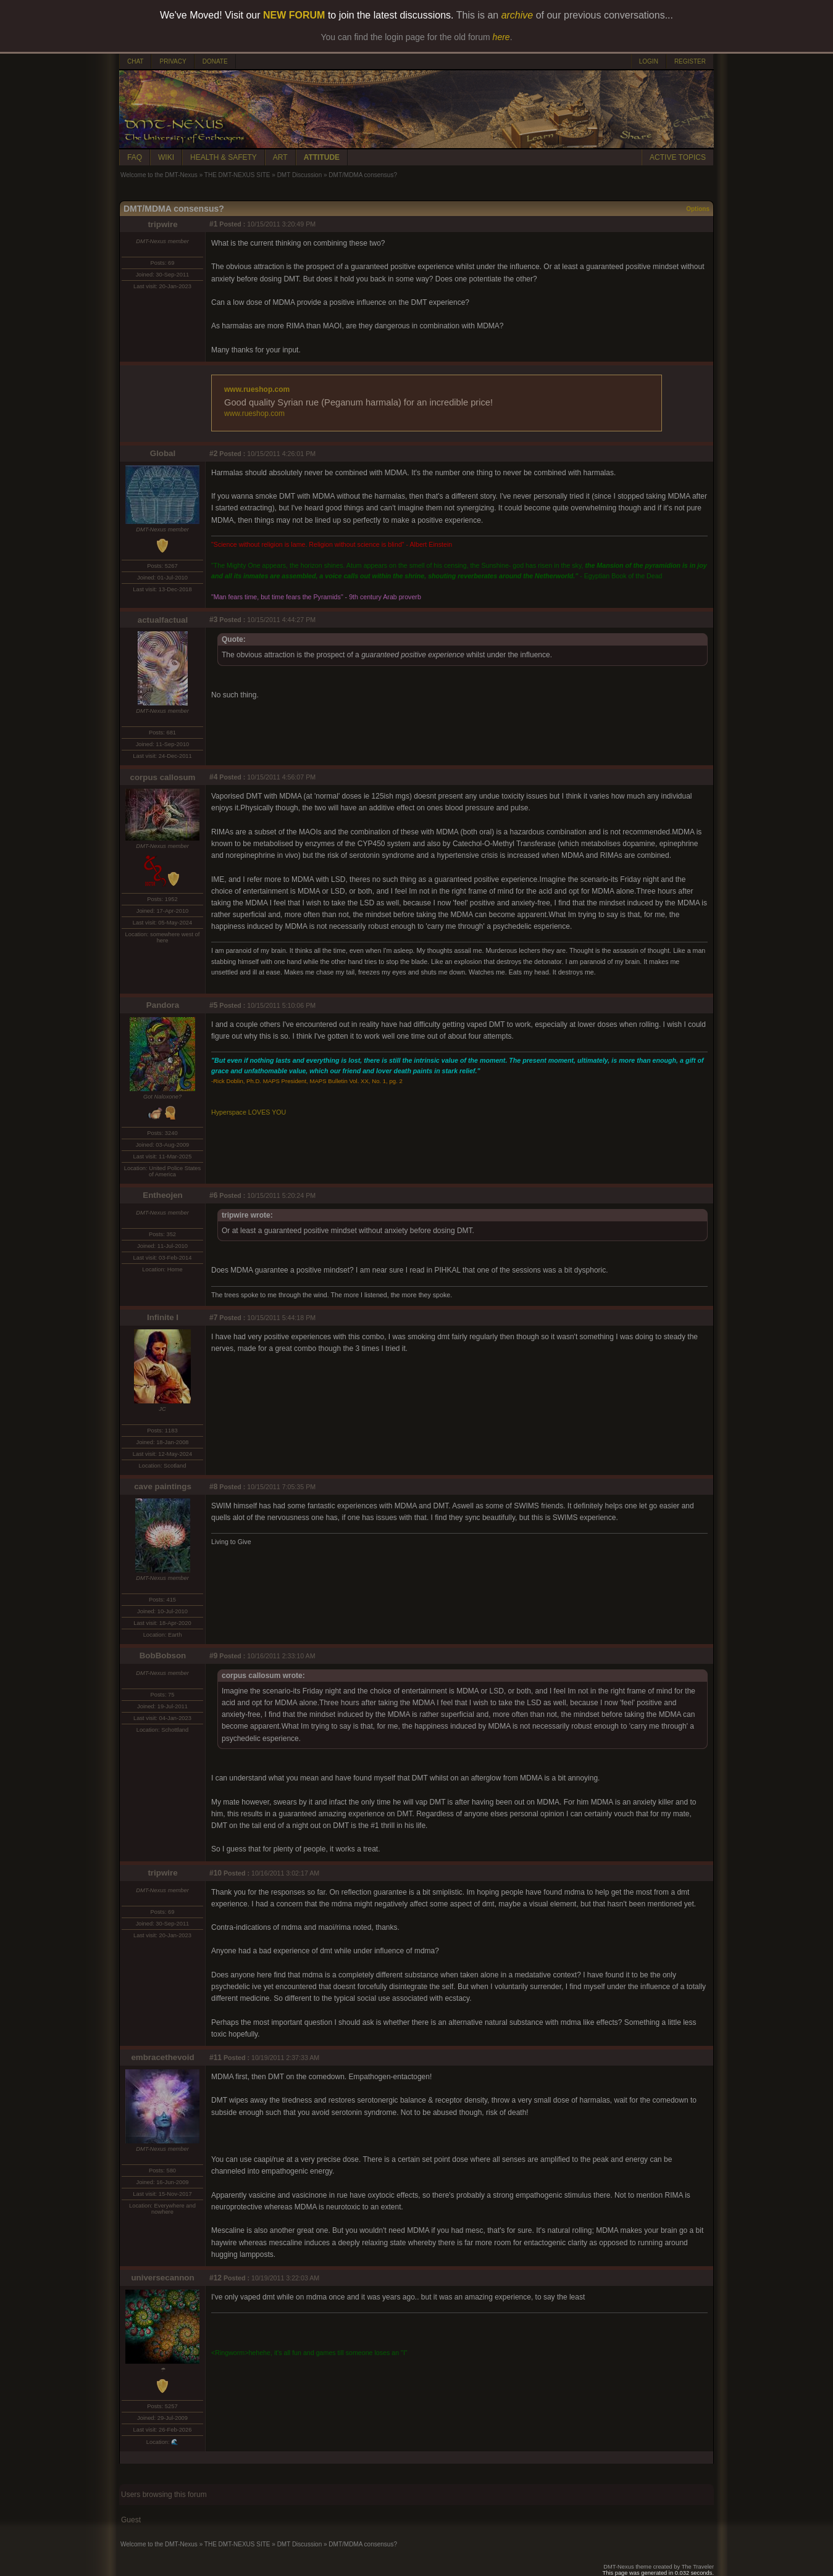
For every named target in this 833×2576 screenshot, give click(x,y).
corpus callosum (163, 777)
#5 (213, 1005)
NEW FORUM (294, 15)
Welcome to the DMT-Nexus (159, 175)
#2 (213, 453)
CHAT (135, 61)
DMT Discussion (299, 175)
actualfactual (163, 620)
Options (698, 209)
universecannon (162, 2277)
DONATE (215, 61)
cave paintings (162, 1486)
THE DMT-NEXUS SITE (237, 175)
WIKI (166, 157)
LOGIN (648, 61)
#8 (213, 1486)
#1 (213, 224)
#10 (215, 1873)
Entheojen (162, 1195)
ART (280, 157)
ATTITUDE (322, 157)
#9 (213, 1656)
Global (162, 453)
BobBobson (163, 1655)
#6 (213, 1195)
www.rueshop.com (257, 389)
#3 (213, 619)
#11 (215, 2057)
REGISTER (690, 61)
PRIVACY (172, 61)
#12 (215, 2278)
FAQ (134, 157)
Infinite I (162, 1317)
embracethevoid (162, 2057)
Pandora (162, 1005)
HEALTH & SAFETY (223, 157)
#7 (213, 1317)
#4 (213, 777)
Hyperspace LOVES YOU (248, 1112)
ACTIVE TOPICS (678, 157)
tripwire (162, 224)
